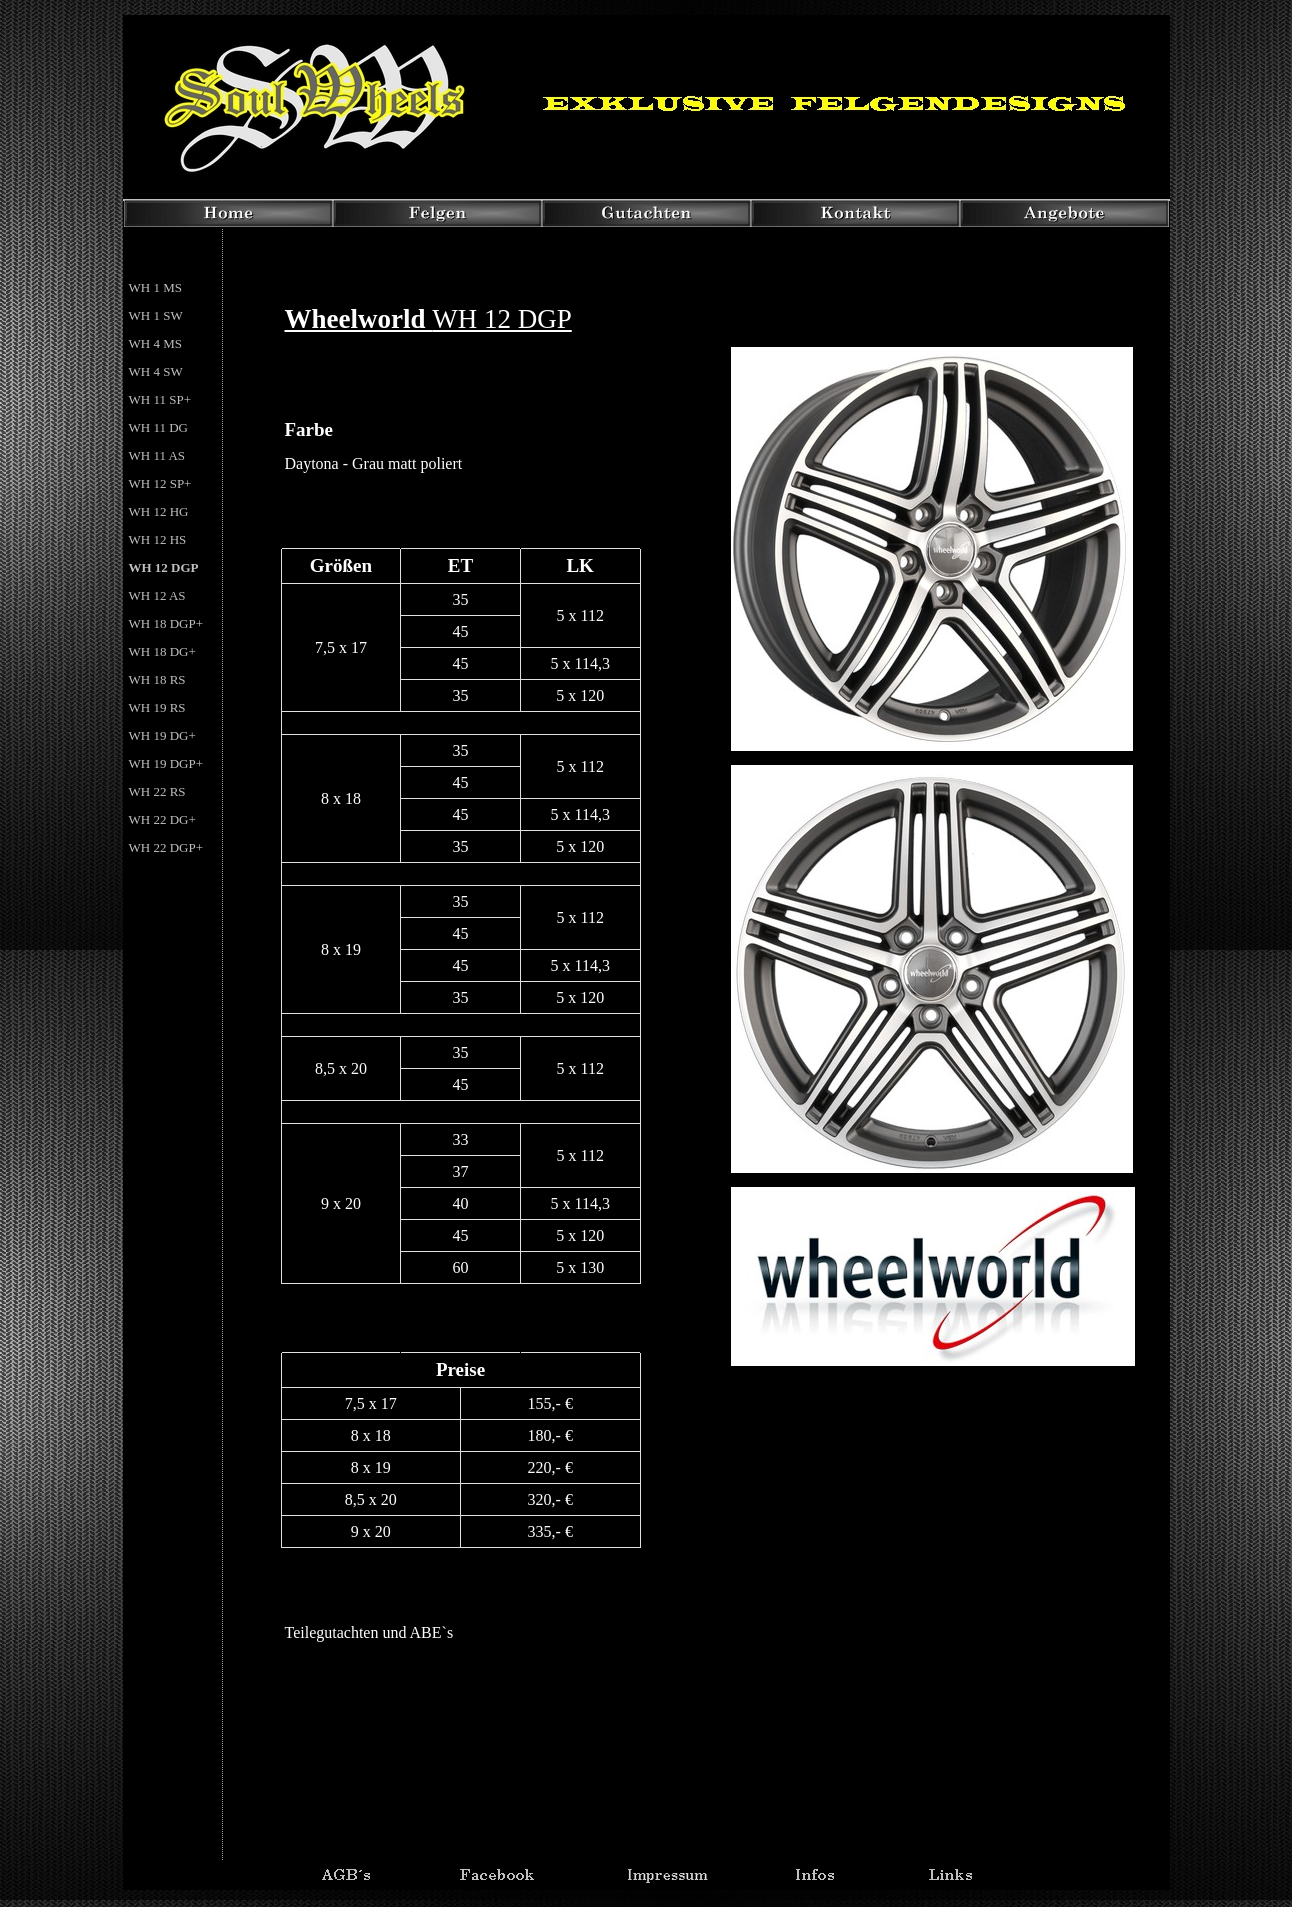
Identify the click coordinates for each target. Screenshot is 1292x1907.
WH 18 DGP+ (166, 623)
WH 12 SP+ (160, 483)
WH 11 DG (158, 427)
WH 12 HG (159, 511)
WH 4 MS (155, 343)
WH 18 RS (157, 679)
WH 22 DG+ (162, 819)
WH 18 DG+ (162, 651)
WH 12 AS (157, 595)
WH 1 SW (156, 315)
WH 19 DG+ (162, 735)
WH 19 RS (157, 707)
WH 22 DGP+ (166, 847)
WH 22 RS (157, 791)
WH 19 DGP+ (166, 763)
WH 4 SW (156, 371)
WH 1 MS (155, 287)
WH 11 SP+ (160, 399)
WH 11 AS (157, 455)
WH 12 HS (158, 539)
